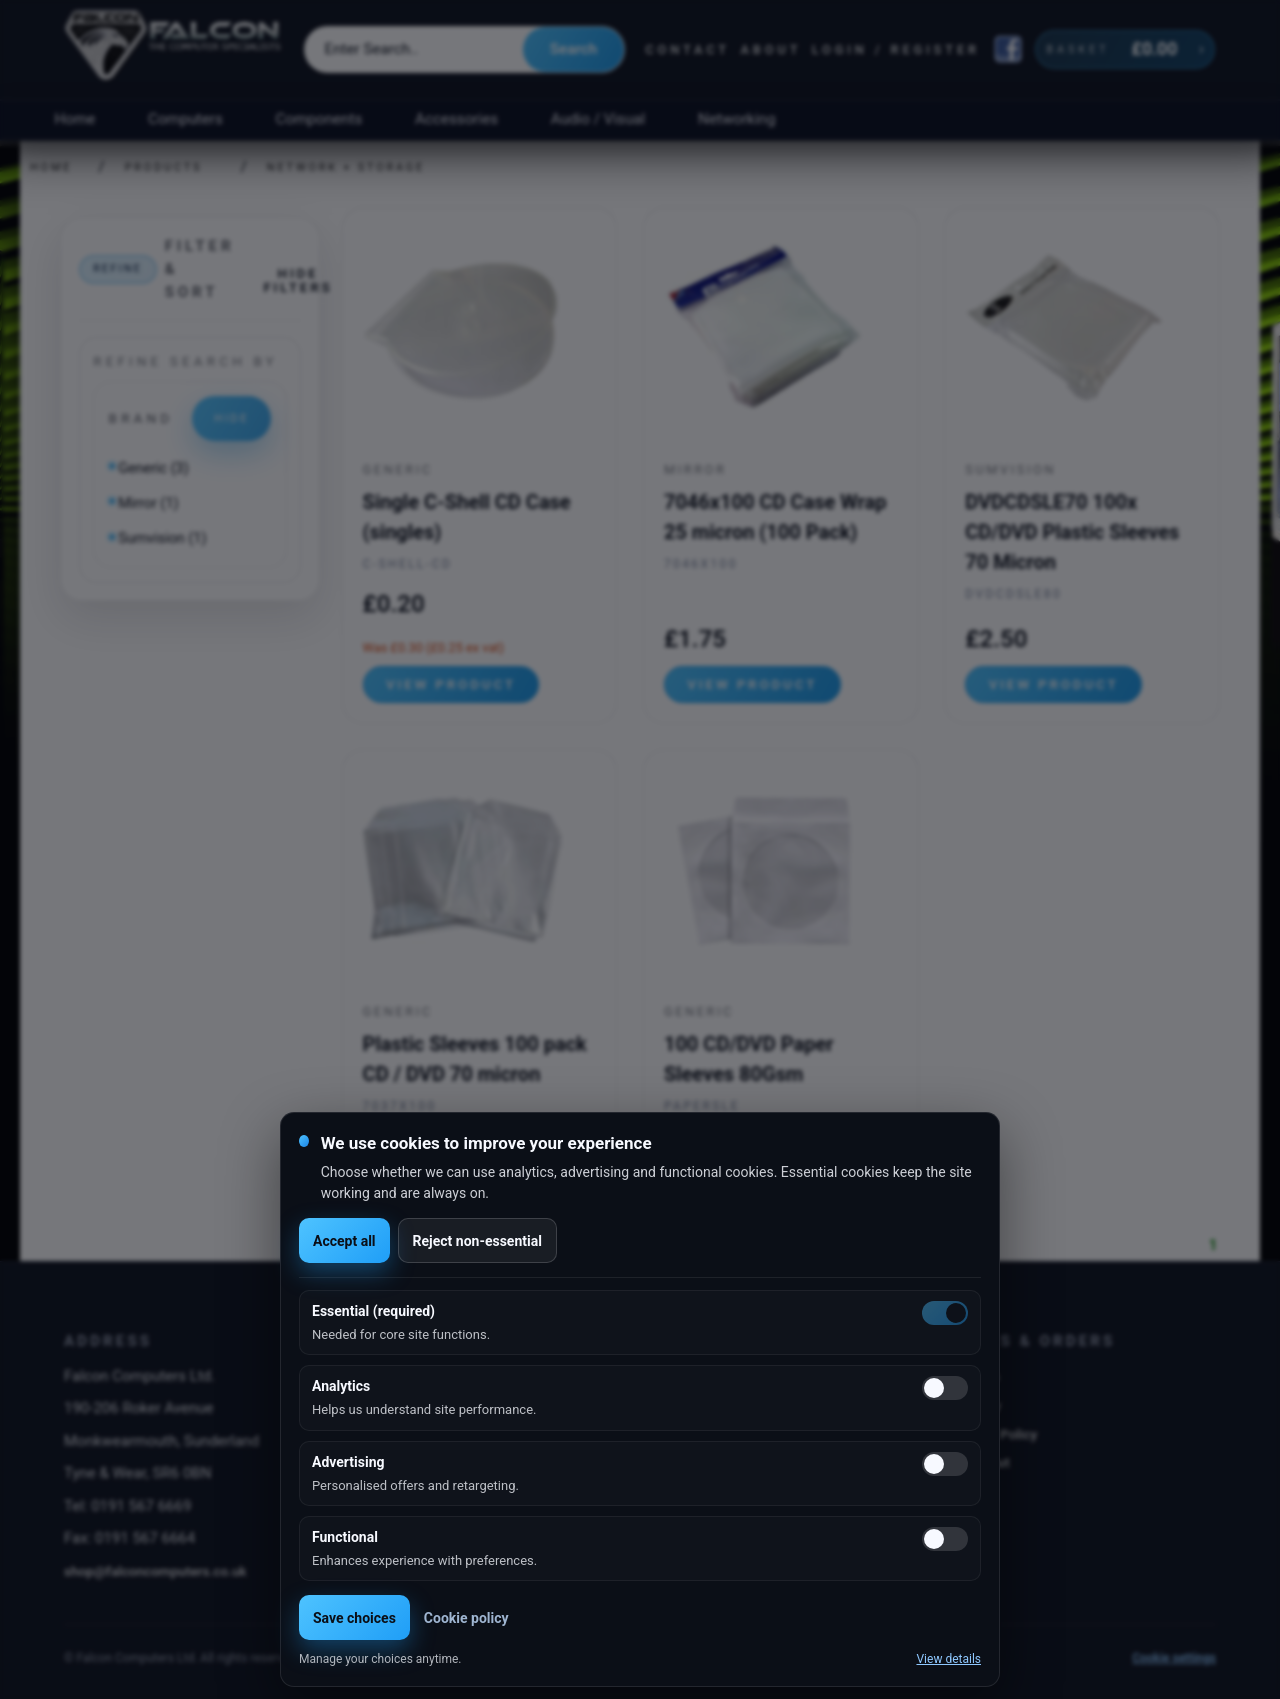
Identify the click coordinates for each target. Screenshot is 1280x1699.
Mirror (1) (148, 503)
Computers (185, 119)
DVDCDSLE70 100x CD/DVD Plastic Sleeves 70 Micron (1072, 532)
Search (573, 49)
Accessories (456, 119)
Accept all (344, 1241)
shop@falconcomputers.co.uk (155, 1571)
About (770, 49)
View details (948, 1659)
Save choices (354, 1618)
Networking (736, 119)
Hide (231, 418)
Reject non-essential (477, 1241)
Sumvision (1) (162, 538)
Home (74, 119)
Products (164, 167)
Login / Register (896, 49)
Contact (687, 49)
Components (319, 119)
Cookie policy (466, 1618)
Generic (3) (153, 468)
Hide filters (297, 280)
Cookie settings (1174, 1658)
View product (451, 684)
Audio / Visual (598, 119)
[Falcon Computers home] (174, 49)
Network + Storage (346, 167)
